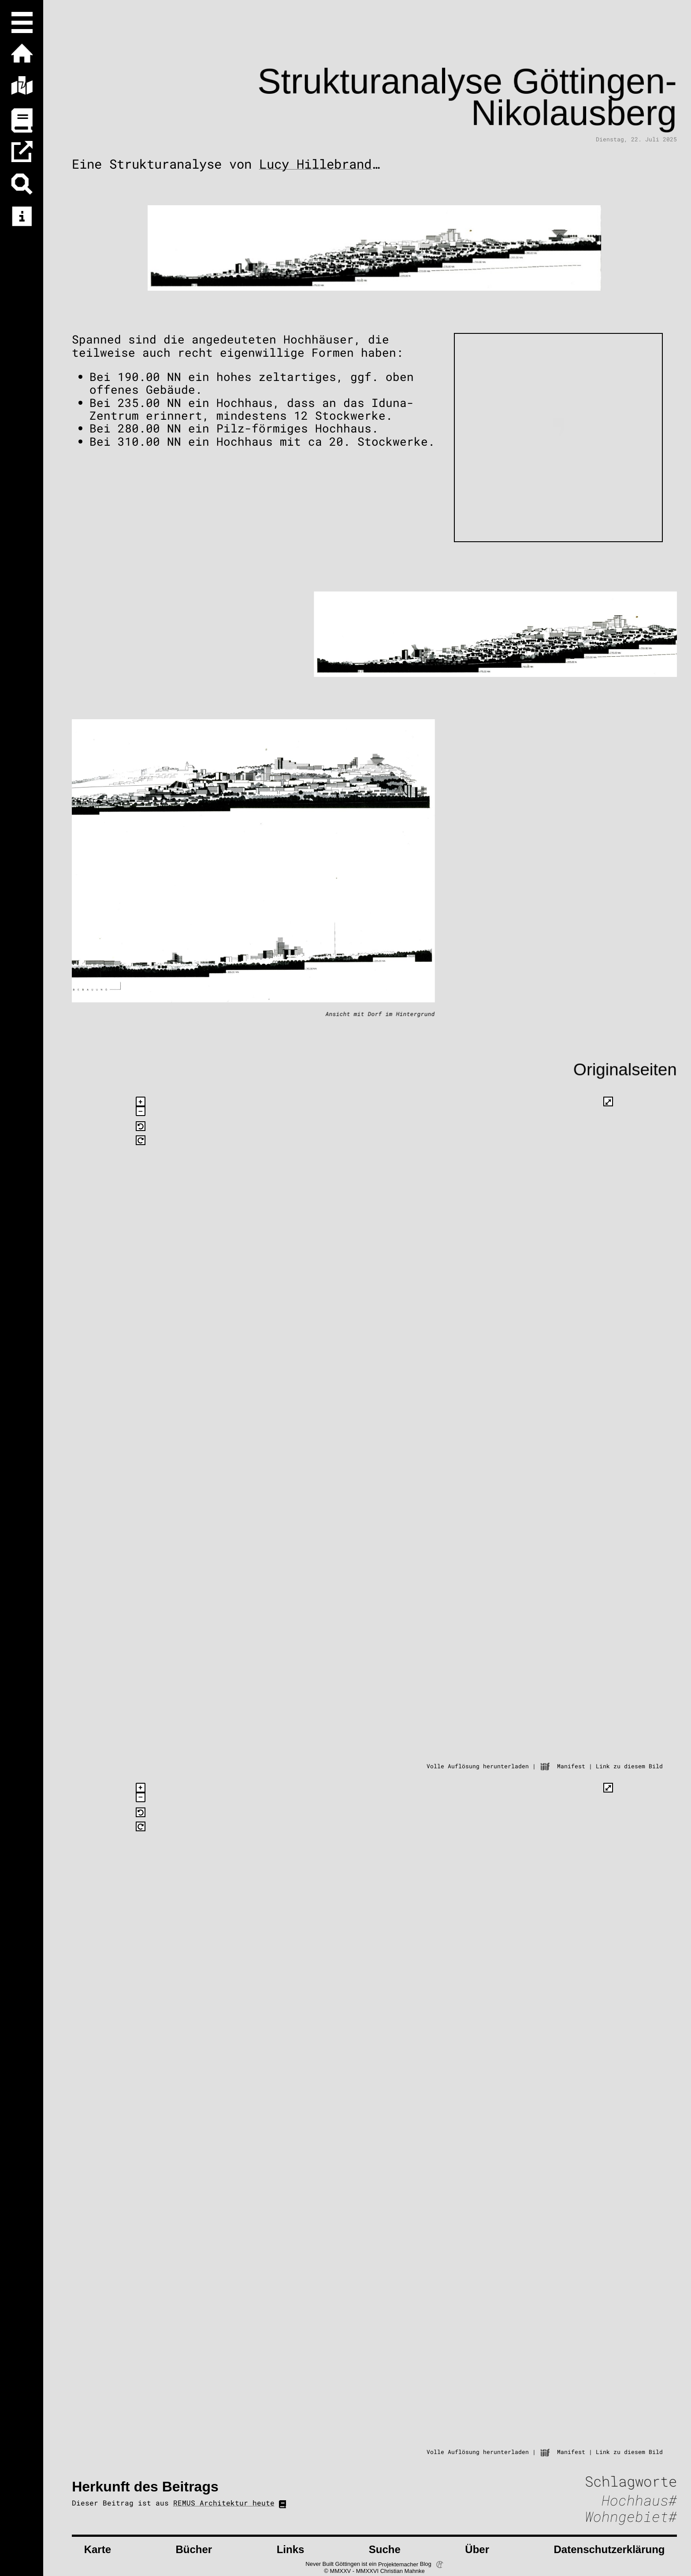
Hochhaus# (639, 2500)
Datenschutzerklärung (609, 2549)
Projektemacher (398, 2564)
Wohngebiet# (631, 2517)
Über (477, 2549)
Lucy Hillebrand (315, 163)
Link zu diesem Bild (629, 1766)
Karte (97, 2549)
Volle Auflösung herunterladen (478, 1766)
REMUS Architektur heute (224, 2502)
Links (291, 2549)
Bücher (193, 2549)
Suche (385, 2549)
